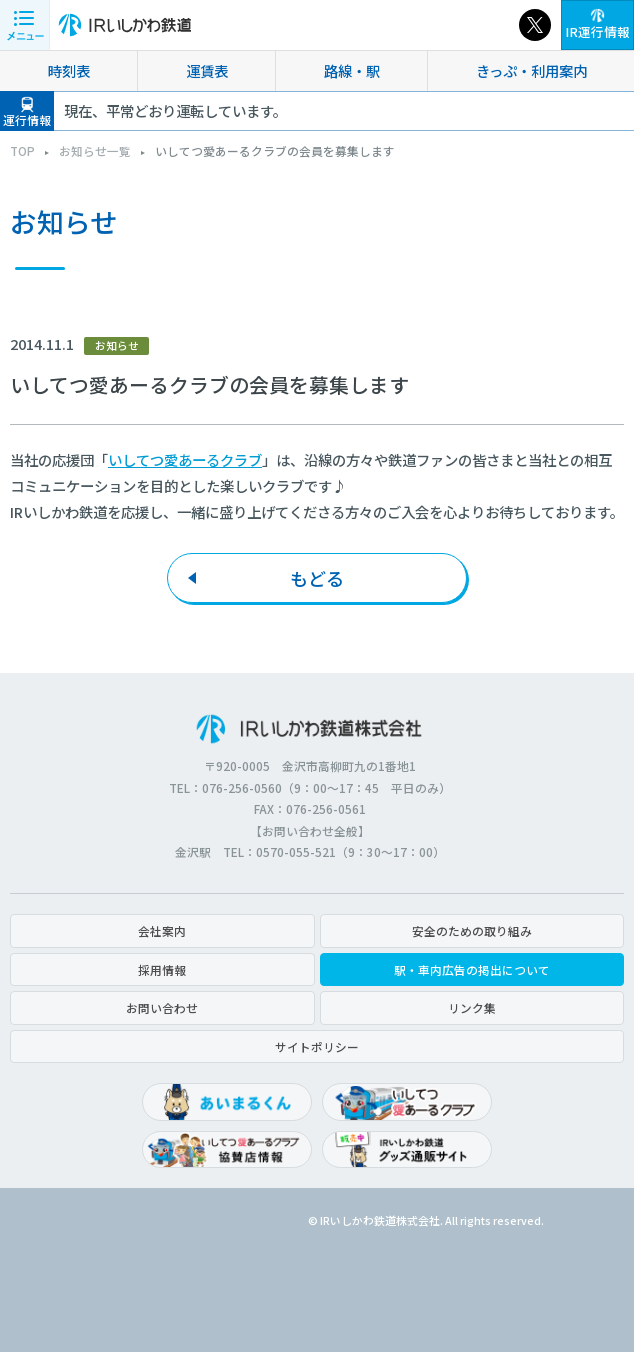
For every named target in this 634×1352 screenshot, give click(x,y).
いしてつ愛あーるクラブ (185, 459)
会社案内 (162, 930)
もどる (317, 578)
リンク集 (472, 1007)
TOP (22, 150)
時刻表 (69, 70)
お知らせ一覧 (95, 150)
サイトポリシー (317, 1046)
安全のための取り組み (472, 930)
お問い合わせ (162, 1007)
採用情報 (162, 969)
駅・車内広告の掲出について (472, 969)
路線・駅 (352, 70)
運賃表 (207, 70)
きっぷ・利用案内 (531, 70)
